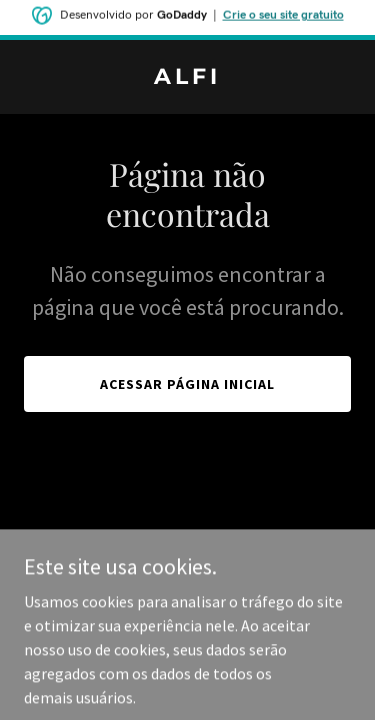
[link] (187, 78)
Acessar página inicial (187, 384)
